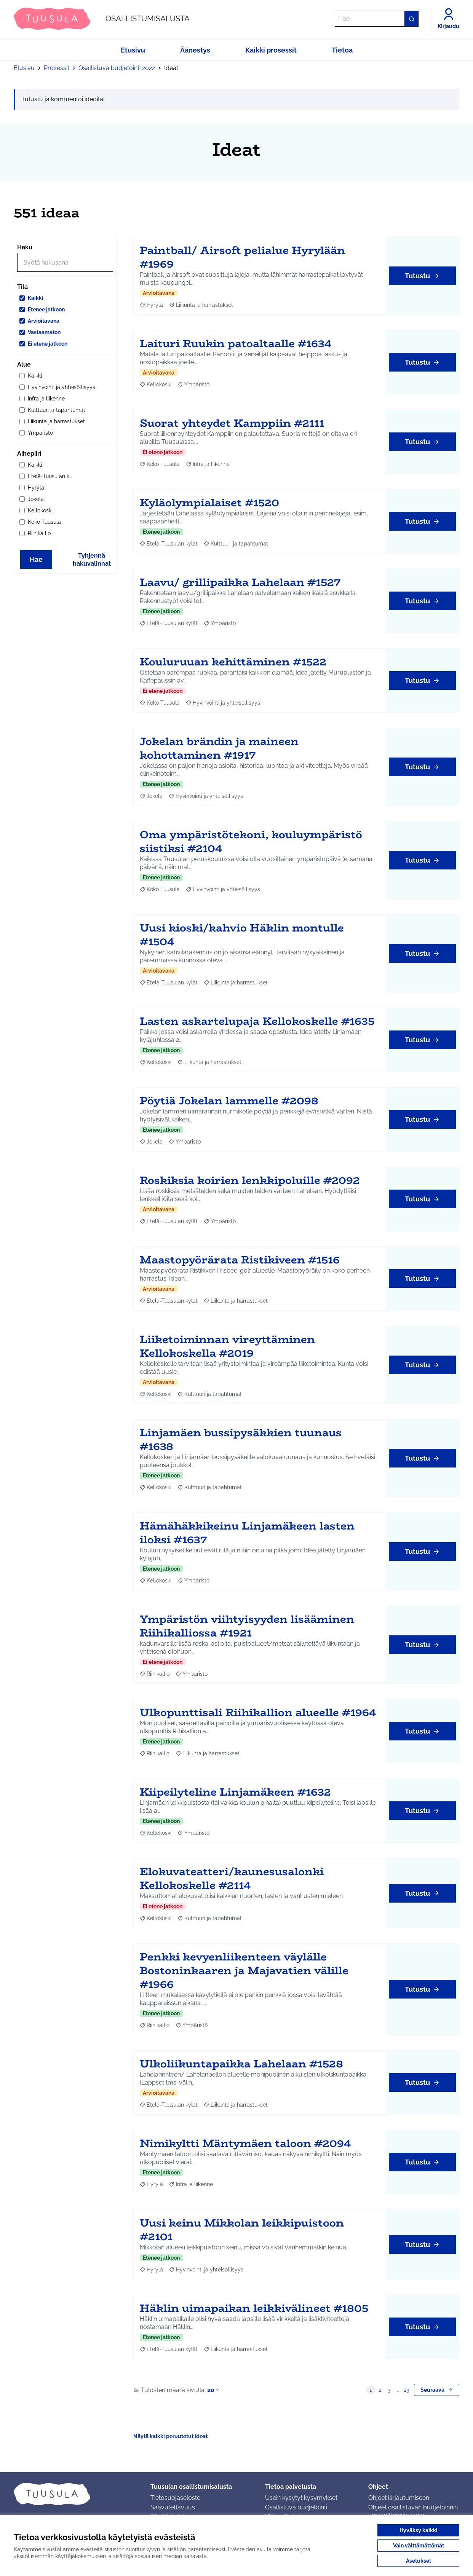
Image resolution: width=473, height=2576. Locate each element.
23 (406, 2390)
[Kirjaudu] (448, 18)
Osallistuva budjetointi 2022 (116, 68)
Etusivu (24, 68)
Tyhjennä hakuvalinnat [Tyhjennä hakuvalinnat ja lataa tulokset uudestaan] (92, 559)
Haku (24, 247)
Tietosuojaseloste (175, 2497)
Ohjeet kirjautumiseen (398, 2497)
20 (214, 2390)
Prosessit (56, 68)
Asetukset (418, 2561)
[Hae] (376, 18)
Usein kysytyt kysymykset (301, 2497)
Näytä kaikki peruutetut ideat (170, 2436)
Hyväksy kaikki (418, 2530)
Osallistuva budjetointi (296, 2507)
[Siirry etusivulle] (102, 19)
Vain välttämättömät (418, 2546)
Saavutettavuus (172, 2507)
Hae (36, 559)
